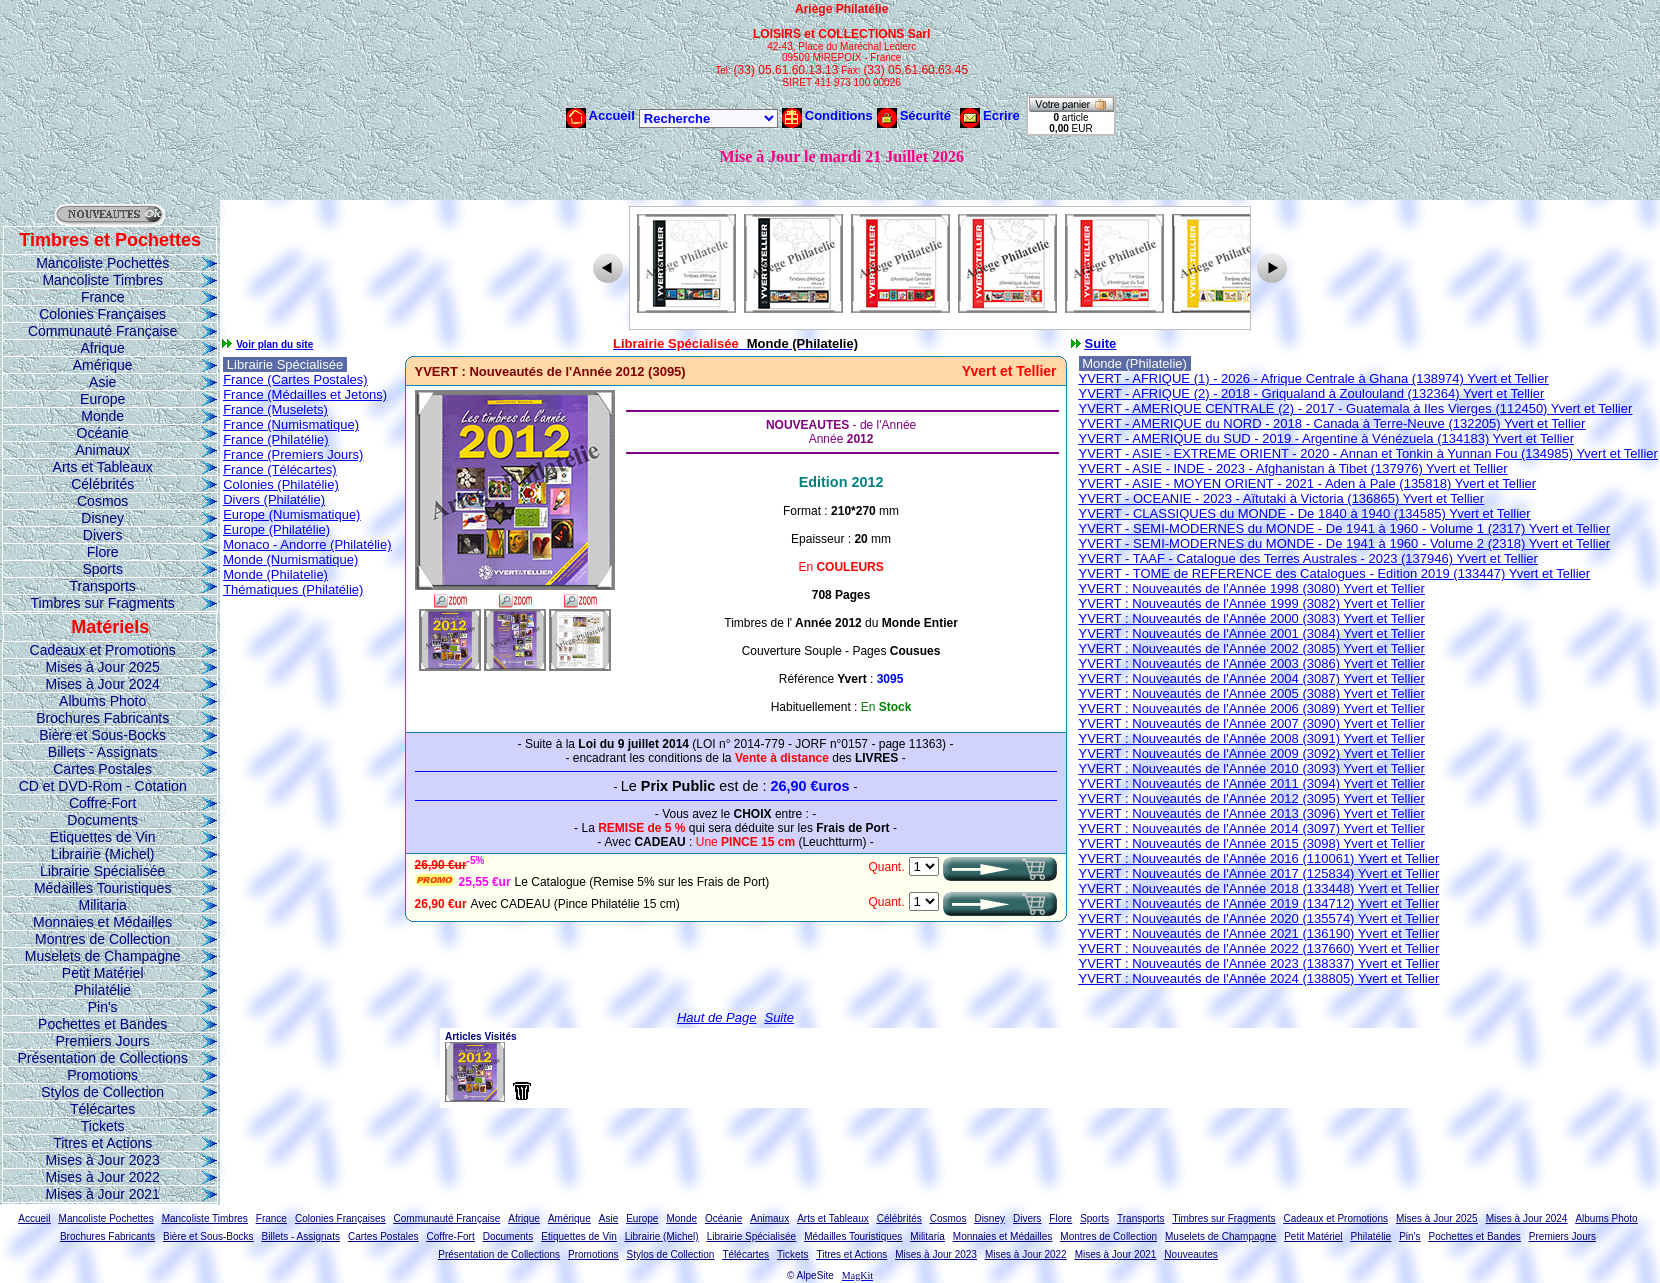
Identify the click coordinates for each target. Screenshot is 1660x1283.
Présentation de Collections (102, 1058)
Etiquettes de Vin (103, 837)
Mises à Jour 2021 (102, 1194)
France (103, 297)
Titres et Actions (102, 1143)
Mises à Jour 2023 (102, 1160)
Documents (102, 820)
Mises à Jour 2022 (102, 1177)
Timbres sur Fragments (103, 603)
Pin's (103, 1007)
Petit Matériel (103, 973)
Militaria (103, 905)
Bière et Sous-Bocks (102, 735)
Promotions (102, 1075)
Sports (102, 569)
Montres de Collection (102, 939)
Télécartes (102, 1109)
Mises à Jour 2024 (102, 684)
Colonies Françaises (102, 314)
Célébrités (102, 484)
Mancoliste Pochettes (102, 263)
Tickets (103, 1126)
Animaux (102, 450)
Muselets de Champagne (103, 956)
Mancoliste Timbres (102, 280)
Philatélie (102, 990)
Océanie (103, 433)
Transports (102, 586)
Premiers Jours (103, 1041)
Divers (103, 535)
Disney (102, 518)
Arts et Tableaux (103, 467)
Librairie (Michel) (102, 854)
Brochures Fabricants (102, 718)
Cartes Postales (102, 769)
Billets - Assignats (103, 752)
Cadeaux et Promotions (103, 650)
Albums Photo (102, 701)
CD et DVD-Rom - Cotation (103, 786)
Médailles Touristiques (102, 888)
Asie (102, 382)
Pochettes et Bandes (102, 1024)
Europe (102, 399)
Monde (102, 416)
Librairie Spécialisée (102, 871)
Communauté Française (102, 331)
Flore (103, 552)
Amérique (103, 365)
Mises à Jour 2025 (102, 667)
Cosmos (102, 501)
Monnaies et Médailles (102, 922)
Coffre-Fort (102, 803)
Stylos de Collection (102, 1092)
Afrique (102, 348)
